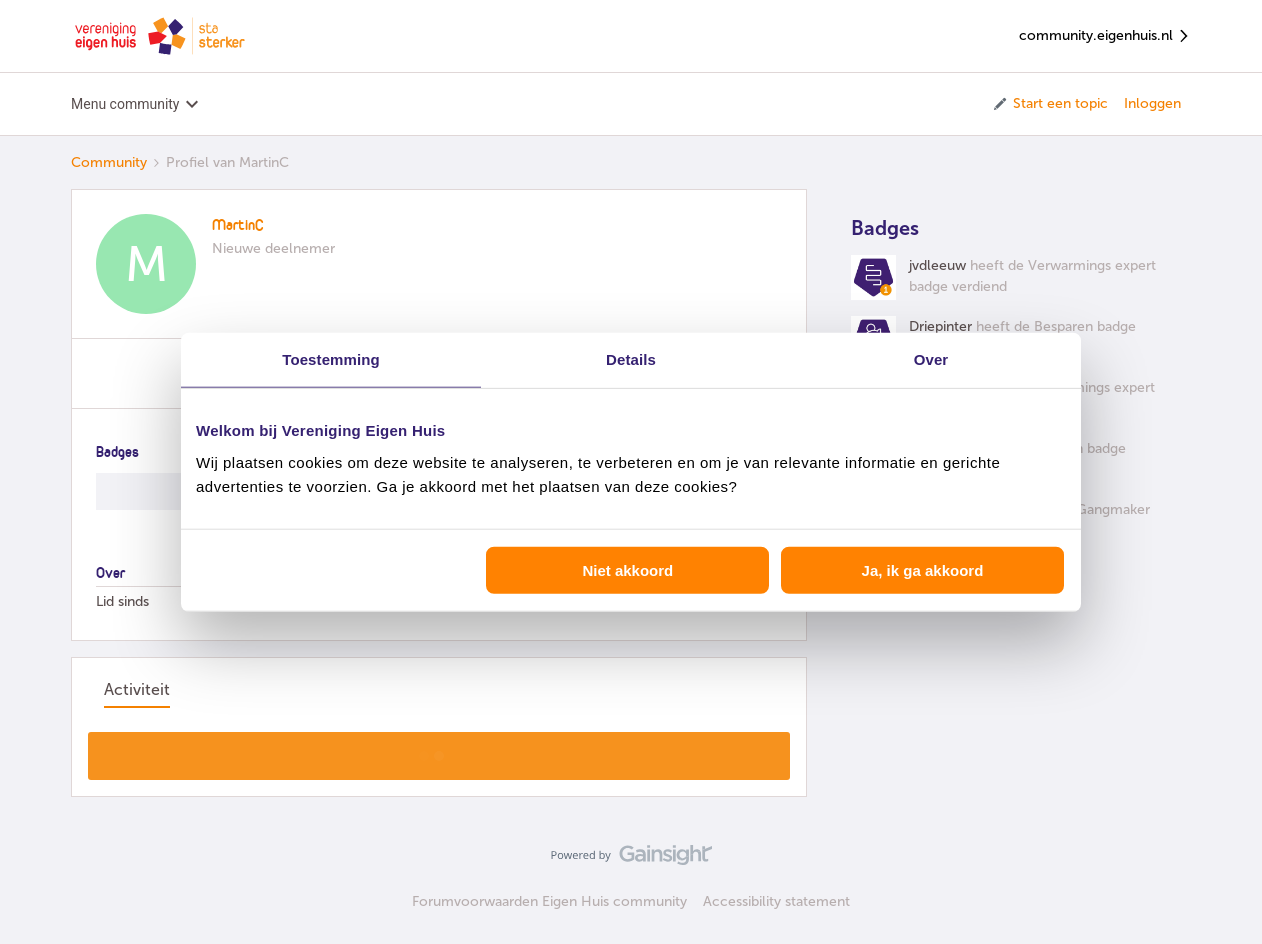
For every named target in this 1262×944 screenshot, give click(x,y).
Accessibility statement (776, 901)
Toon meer (439, 750)
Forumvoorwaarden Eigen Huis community (549, 901)
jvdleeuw (937, 265)
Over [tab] (931, 359)
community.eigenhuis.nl (1105, 36)
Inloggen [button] (1152, 103)
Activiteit (137, 689)
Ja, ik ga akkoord (923, 569)
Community (109, 162)
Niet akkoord (627, 569)
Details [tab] (631, 359)
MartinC (238, 226)
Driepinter (940, 326)
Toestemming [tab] (331, 359)
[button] (1049, 104)
